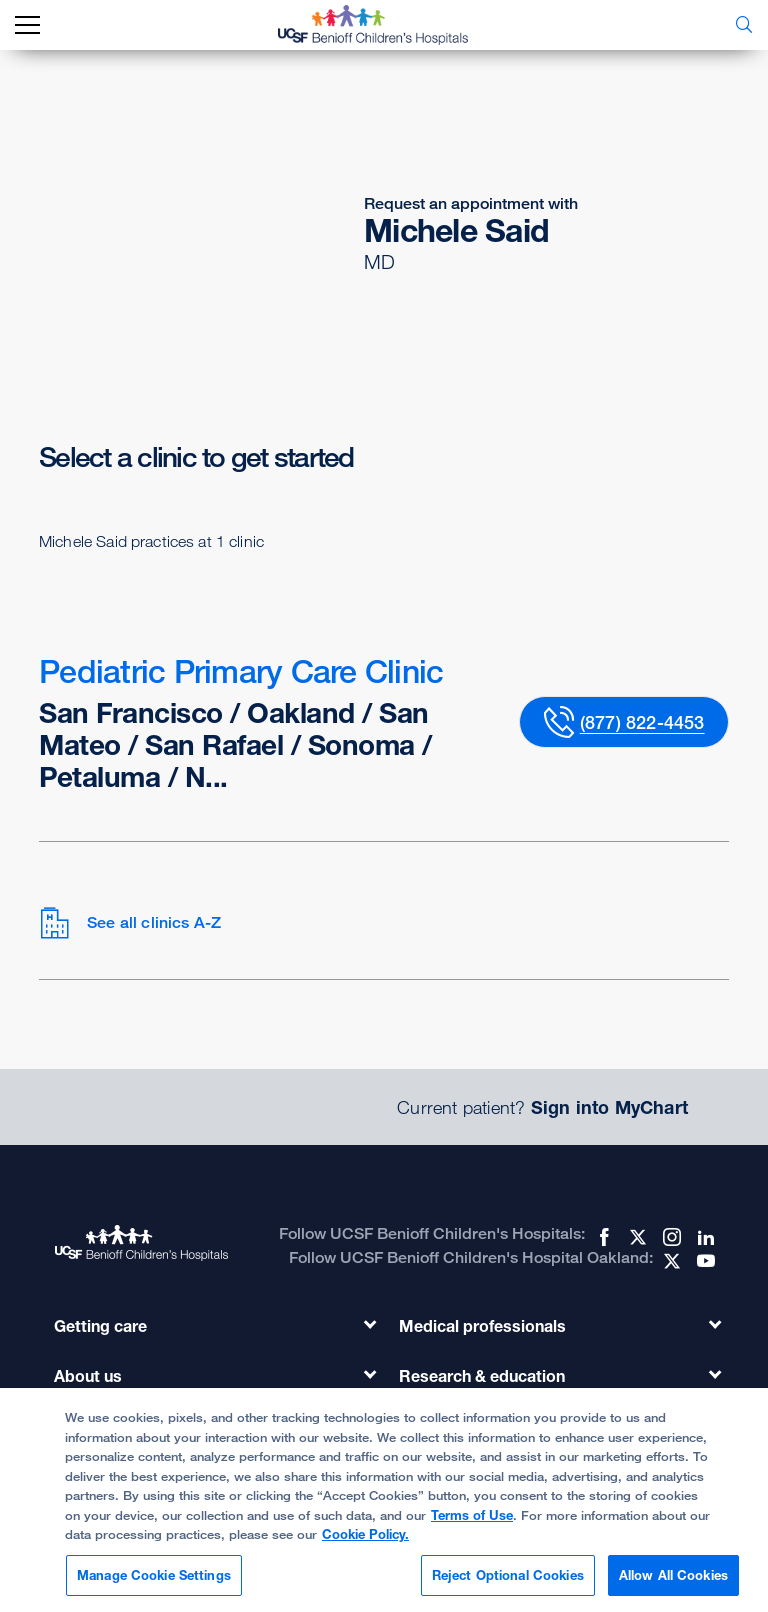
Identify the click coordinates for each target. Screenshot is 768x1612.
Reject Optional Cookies (508, 1583)
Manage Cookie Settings (154, 1583)
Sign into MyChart (609, 1107)
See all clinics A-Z (130, 923)
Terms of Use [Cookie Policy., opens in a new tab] (472, 1523)
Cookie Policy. (365, 1542)
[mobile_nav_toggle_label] (27, 25)
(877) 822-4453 (642, 722)
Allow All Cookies (673, 1583)
